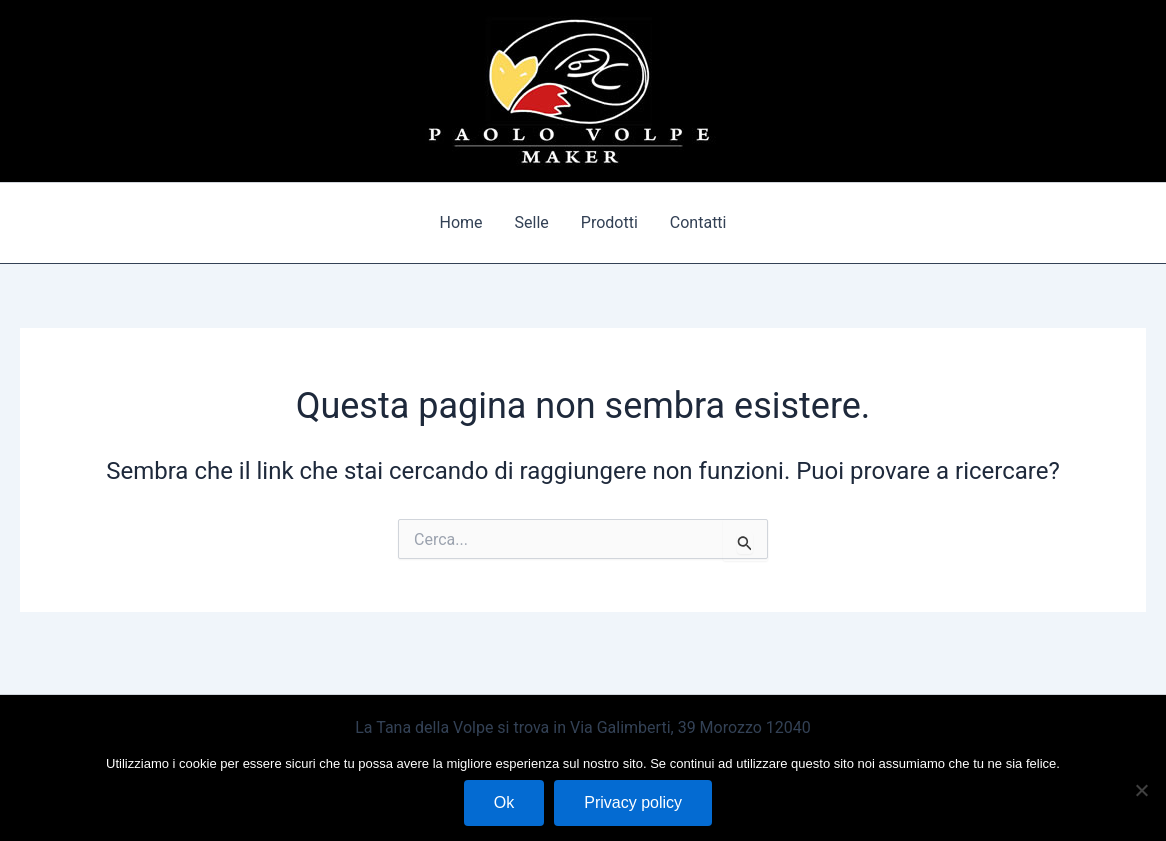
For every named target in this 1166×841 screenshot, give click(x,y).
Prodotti (609, 222)
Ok (504, 802)
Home (461, 222)
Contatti (698, 222)
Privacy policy (633, 802)
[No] (1141, 790)
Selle (532, 222)
